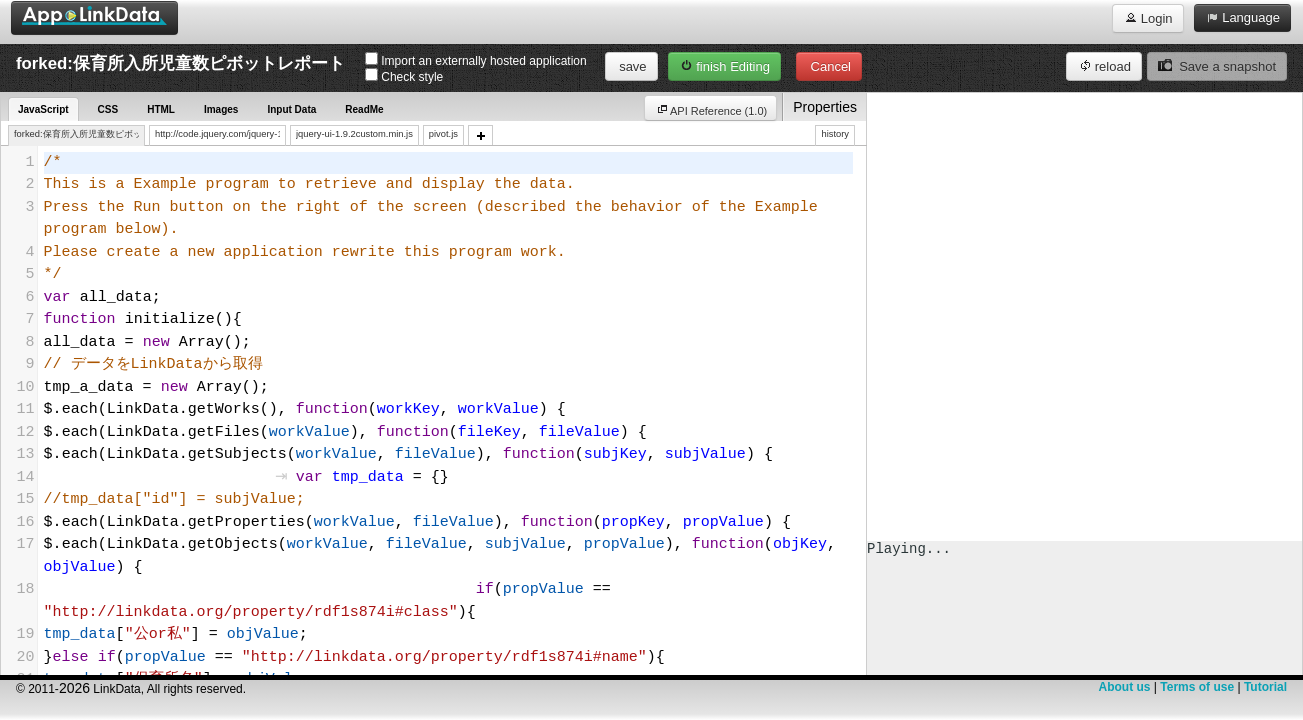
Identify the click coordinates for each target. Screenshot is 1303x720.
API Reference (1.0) (711, 109)
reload (1104, 65)
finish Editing (724, 65)
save (631, 66)
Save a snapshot (1217, 65)
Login (1147, 17)
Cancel (829, 66)
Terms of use (1197, 687)
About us (1124, 687)
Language (1242, 17)
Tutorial (1265, 687)
